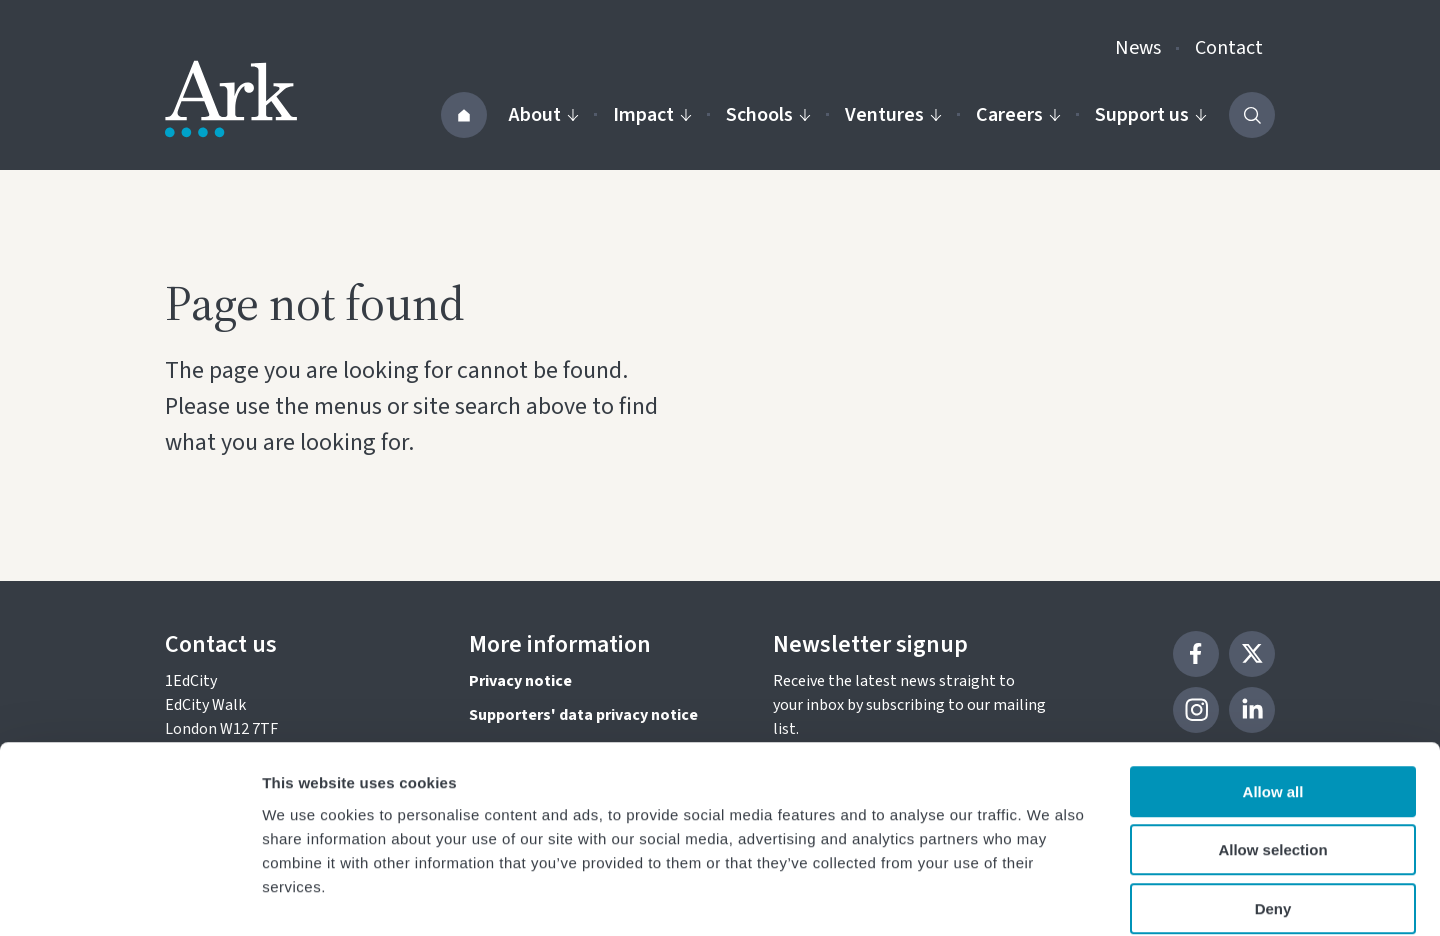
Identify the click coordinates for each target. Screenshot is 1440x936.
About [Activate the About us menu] (544, 115)
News (1138, 48)
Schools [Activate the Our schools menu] (768, 115)
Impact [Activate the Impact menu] (652, 115)
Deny (1273, 808)
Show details (1049, 896)
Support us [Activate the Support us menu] (1151, 115)
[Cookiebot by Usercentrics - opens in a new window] (129, 897)
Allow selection (1272, 750)
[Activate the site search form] (1252, 115)
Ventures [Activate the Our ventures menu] (893, 115)
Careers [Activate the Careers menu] (1018, 115)
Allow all (1273, 691)
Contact (1229, 48)
